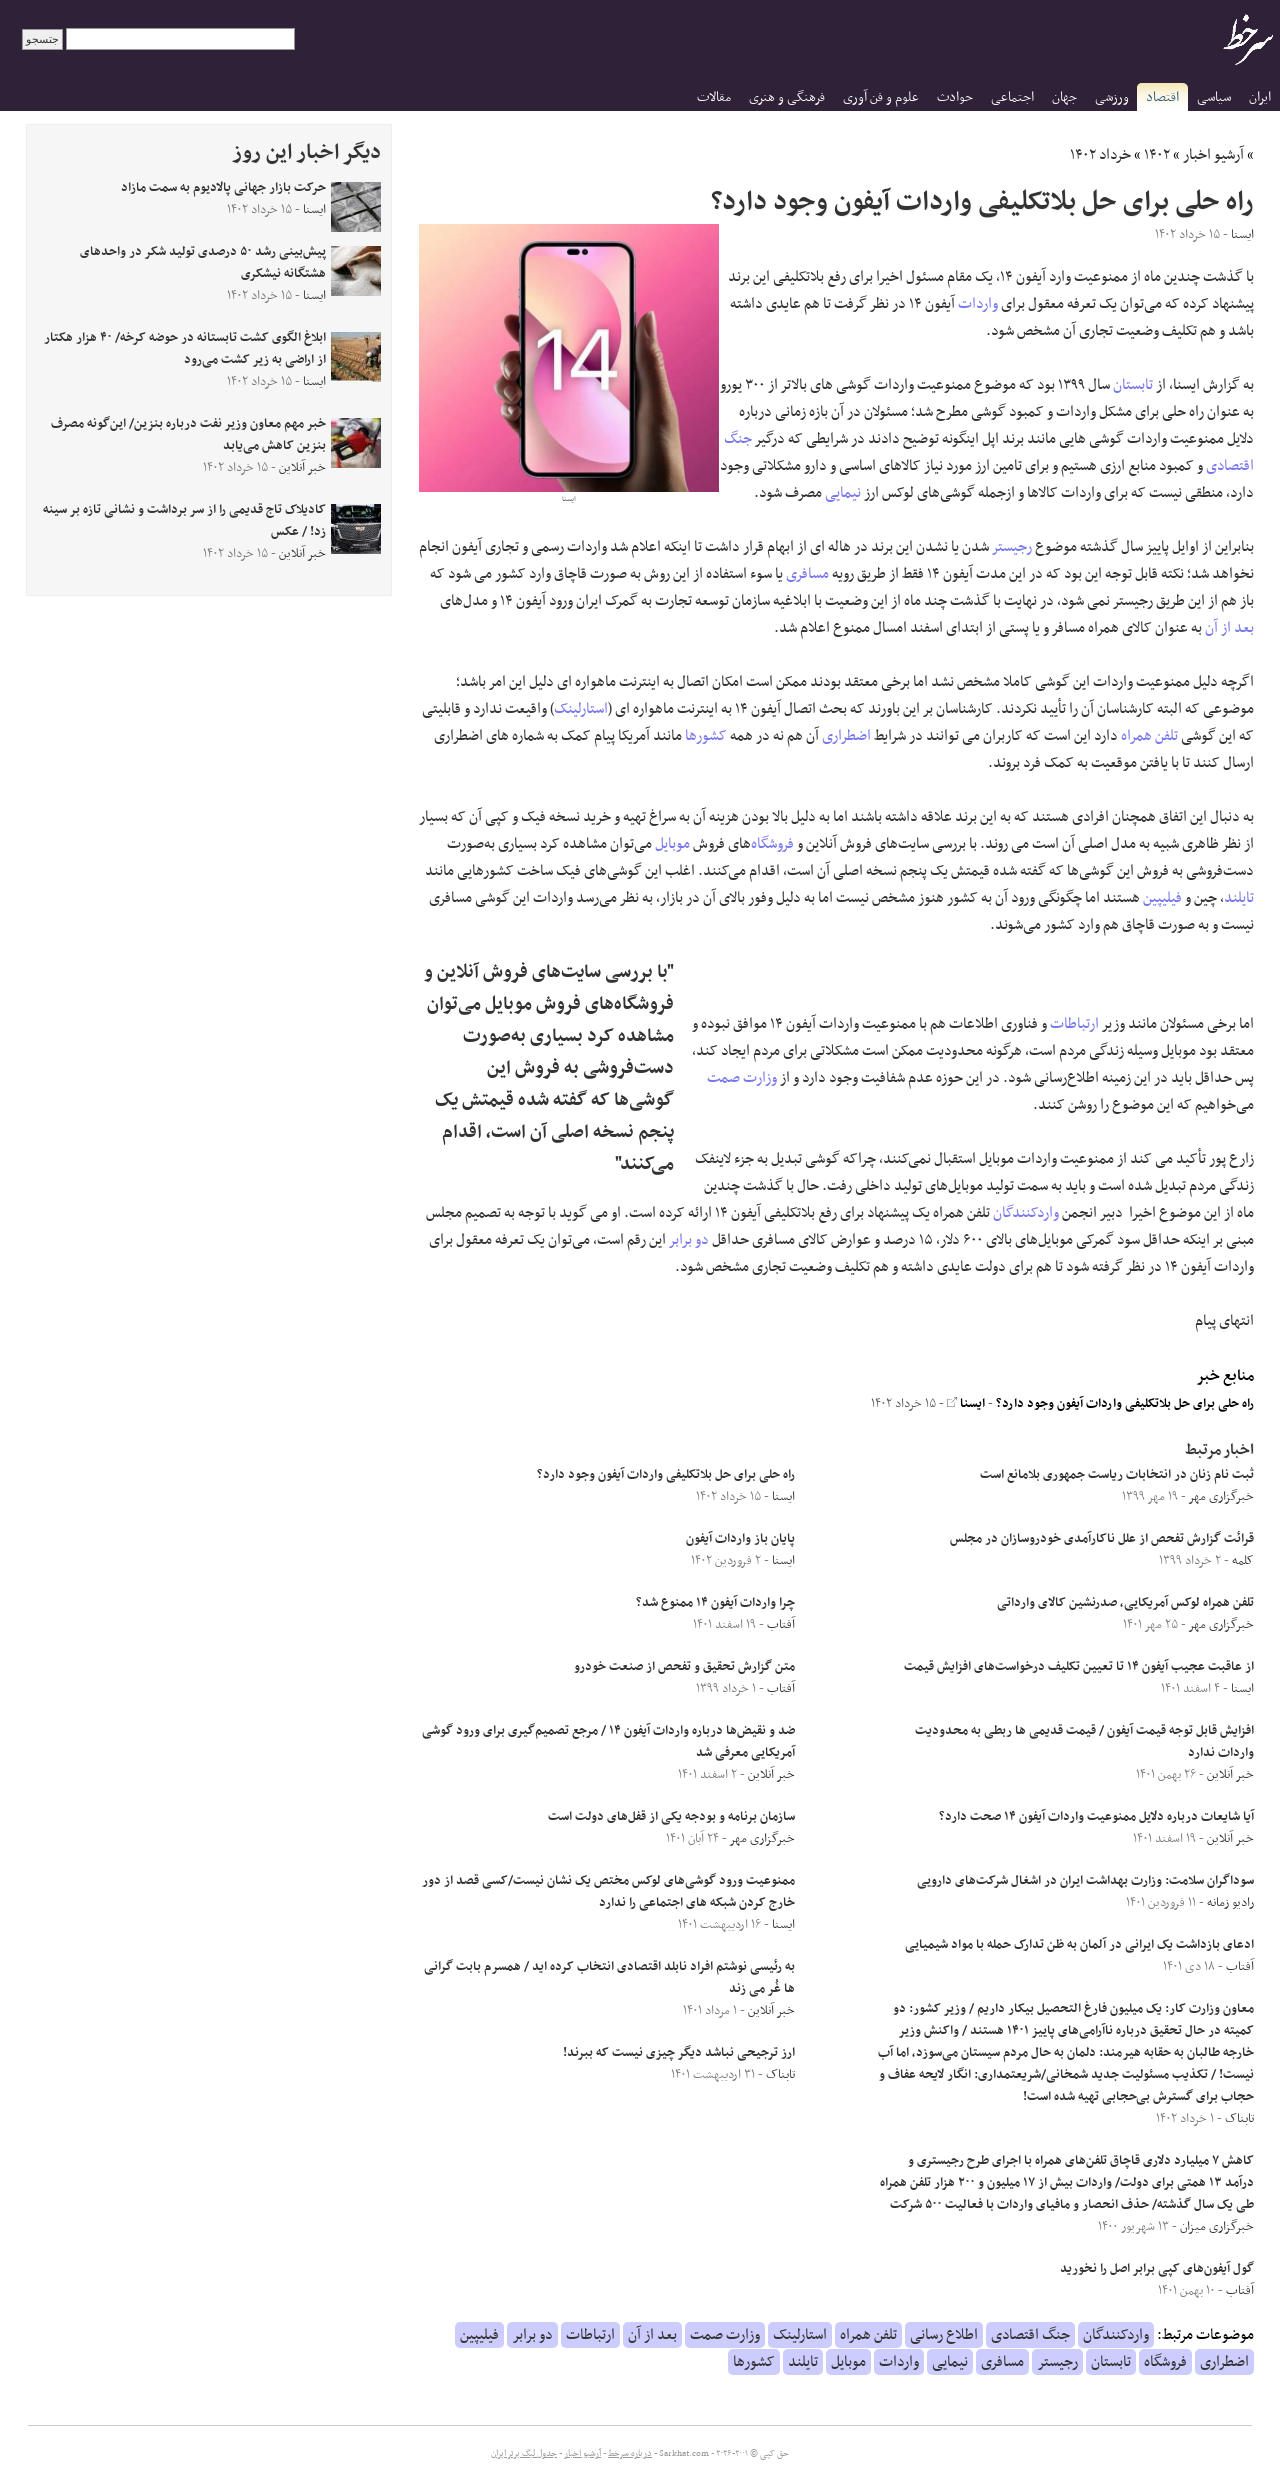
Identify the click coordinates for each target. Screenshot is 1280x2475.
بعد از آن (1229, 628)
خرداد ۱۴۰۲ (1100, 155)
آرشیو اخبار (1213, 155)
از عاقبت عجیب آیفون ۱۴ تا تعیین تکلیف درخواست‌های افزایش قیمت (1079, 1667)
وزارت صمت (742, 1078)
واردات (978, 304)
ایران (1260, 97)
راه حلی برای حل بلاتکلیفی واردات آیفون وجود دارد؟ (1125, 1404)
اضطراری (846, 736)
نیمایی (843, 493)
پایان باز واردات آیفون (740, 1539)
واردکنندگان (1026, 1213)
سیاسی (1214, 97)
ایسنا (966, 1404)
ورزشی (1112, 97)
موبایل (672, 844)
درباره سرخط (630, 2454)
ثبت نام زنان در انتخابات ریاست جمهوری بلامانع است (1117, 1475)
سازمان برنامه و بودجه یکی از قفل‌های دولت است (671, 1817)
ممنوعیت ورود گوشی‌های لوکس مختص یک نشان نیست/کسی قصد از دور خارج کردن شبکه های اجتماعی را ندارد (608, 1892)
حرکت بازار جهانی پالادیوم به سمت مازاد (223, 188)
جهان (1064, 97)
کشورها (706, 736)
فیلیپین (1162, 898)
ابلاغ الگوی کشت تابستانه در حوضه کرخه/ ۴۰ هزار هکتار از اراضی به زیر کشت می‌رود (185, 349)
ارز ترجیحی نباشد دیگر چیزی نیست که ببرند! (679, 2053)
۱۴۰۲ (1157, 155)
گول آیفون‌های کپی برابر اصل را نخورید (1157, 2269)
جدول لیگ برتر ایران (524, 2454)
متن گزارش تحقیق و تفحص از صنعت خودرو (684, 1667)
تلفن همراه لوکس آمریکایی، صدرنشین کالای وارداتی (1125, 1603)
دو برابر (689, 1240)
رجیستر (1012, 547)
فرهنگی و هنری (787, 97)
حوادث (955, 97)
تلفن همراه (1149, 736)
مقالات (714, 97)
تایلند (1239, 898)
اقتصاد (1162, 97)
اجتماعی (1012, 97)
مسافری (807, 574)
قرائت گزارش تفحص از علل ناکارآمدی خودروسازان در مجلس (1102, 1539)
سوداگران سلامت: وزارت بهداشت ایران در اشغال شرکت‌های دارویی (1085, 1881)
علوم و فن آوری (881, 97)
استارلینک (581, 709)
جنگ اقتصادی (1030, 2335)
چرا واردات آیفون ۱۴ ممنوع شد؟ (715, 1603)
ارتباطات (1074, 1024)
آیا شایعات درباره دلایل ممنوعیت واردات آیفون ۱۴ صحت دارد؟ (1096, 1817)
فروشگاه (772, 844)
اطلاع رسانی (944, 2335)
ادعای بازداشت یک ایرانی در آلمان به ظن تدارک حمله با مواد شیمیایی (1079, 1945)
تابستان (1133, 385)
